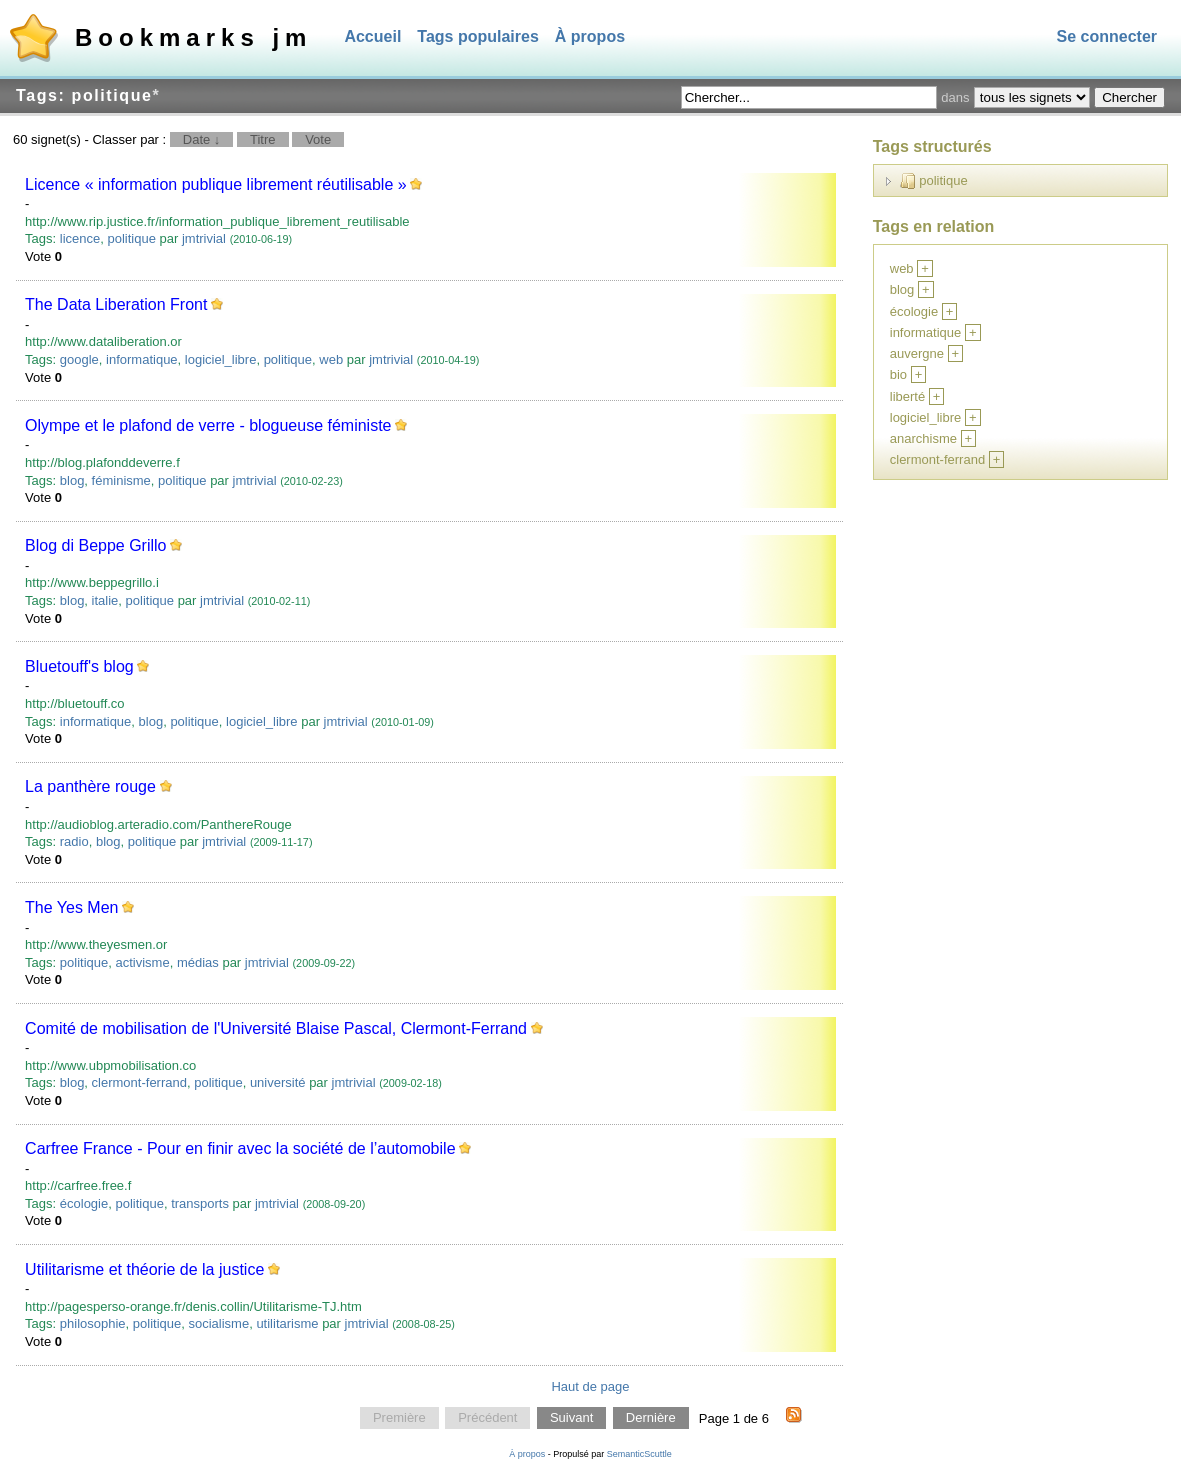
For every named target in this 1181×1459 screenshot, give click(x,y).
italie (105, 600)
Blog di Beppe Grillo (95, 545)
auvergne (917, 353)
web (331, 359)
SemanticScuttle (639, 1454)
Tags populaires (478, 36)
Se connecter (1107, 36)
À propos (590, 36)
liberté (907, 396)
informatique (142, 359)
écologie (84, 1203)
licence (80, 238)
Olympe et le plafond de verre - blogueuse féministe (208, 425)
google (79, 359)
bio (898, 374)
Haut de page (590, 1386)
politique (131, 238)
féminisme (121, 480)
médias (198, 962)
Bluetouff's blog (79, 666)
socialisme (218, 1323)
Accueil (372, 36)
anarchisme (923, 438)
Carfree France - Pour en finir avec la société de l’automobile (240, 1148)
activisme (142, 962)
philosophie (93, 1323)
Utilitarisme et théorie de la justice (144, 1269)
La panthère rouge (90, 786)
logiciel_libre (221, 359)
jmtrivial (204, 238)
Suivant (571, 1418)
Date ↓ (202, 139)
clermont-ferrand (139, 1082)
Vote (318, 139)
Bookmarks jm (193, 37)
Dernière (651, 1418)
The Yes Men (71, 907)
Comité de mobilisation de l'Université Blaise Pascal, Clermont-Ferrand (276, 1028)
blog (72, 480)
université (278, 1082)
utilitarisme (287, 1323)
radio (74, 841)
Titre (263, 139)
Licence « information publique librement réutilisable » (216, 184)
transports (200, 1203)
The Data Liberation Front (116, 304)
